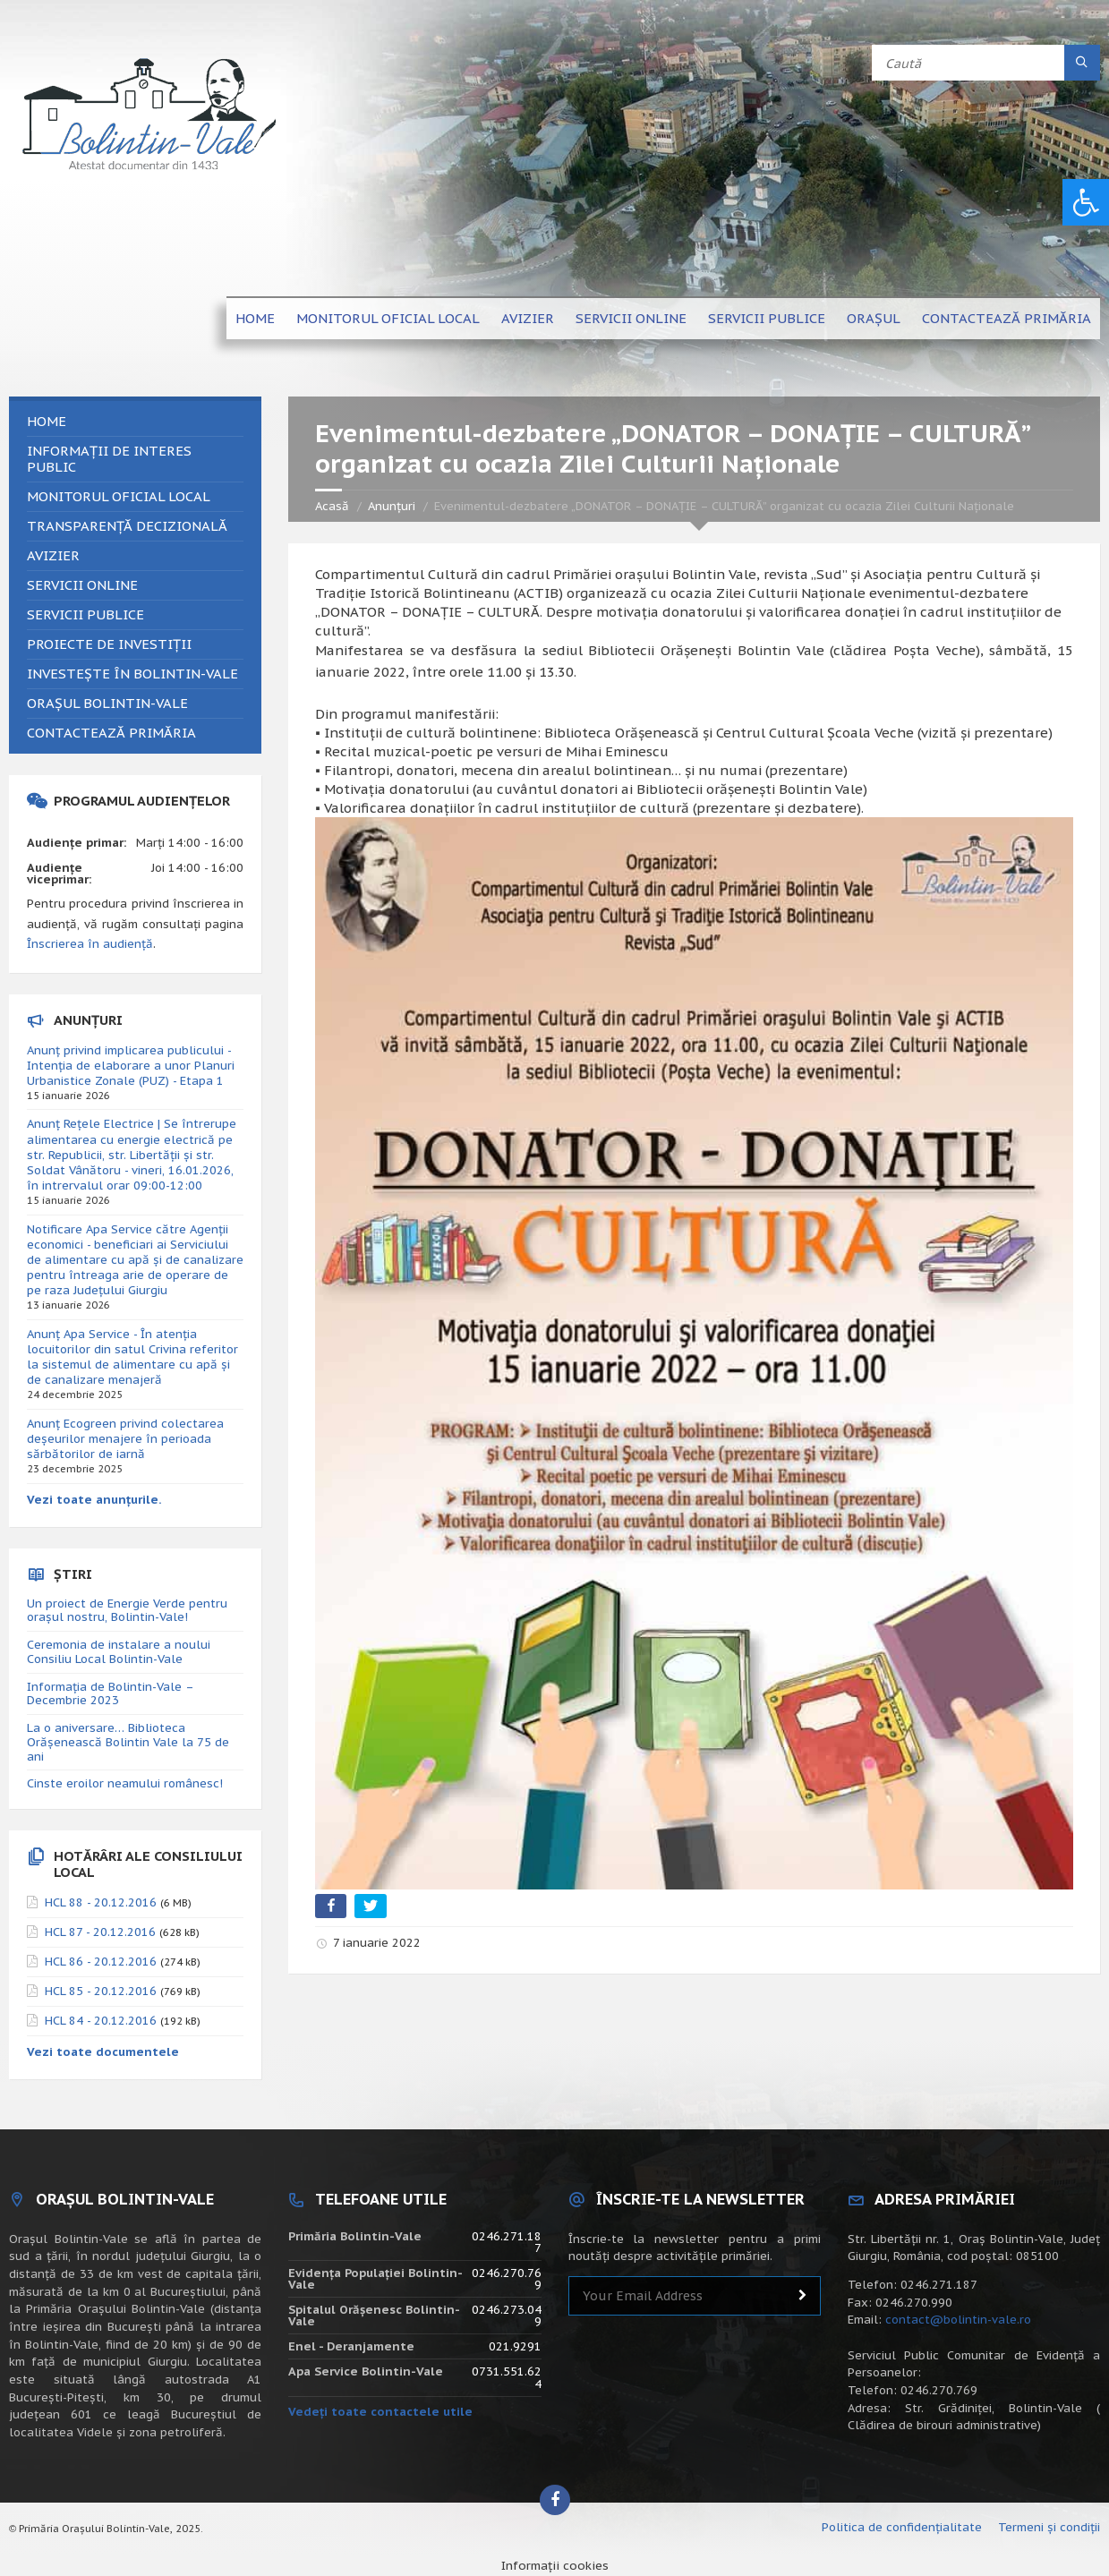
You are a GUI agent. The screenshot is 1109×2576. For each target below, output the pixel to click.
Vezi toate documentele (103, 2052)
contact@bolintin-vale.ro (958, 2319)
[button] (1085, 202)
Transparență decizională (127, 525)
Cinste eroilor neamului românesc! (125, 1783)
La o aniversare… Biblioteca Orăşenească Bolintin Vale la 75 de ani (128, 1742)
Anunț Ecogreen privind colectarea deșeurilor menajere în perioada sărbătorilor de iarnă (125, 1439)
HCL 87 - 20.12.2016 (100, 1932)
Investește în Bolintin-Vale (132, 673)
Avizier (527, 318)
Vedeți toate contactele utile (380, 2411)
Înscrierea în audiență (90, 943)
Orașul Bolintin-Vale (107, 703)
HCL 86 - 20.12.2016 (101, 1961)
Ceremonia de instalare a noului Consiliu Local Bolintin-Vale (118, 1652)
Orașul (873, 318)
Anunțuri (391, 506)
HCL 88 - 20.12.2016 (101, 1902)
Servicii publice (766, 318)
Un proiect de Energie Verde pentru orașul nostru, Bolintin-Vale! (127, 1610)
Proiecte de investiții (109, 644)
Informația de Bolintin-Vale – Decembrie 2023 (110, 1694)
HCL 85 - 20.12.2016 (101, 1991)
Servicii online (631, 318)
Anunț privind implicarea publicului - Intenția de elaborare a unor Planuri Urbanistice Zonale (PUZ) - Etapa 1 (131, 1065)
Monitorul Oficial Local (388, 318)
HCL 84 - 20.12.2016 (101, 2020)
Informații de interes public (109, 458)
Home (255, 318)
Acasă (332, 506)
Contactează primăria (1006, 318)
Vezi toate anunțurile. (94, 1499)
